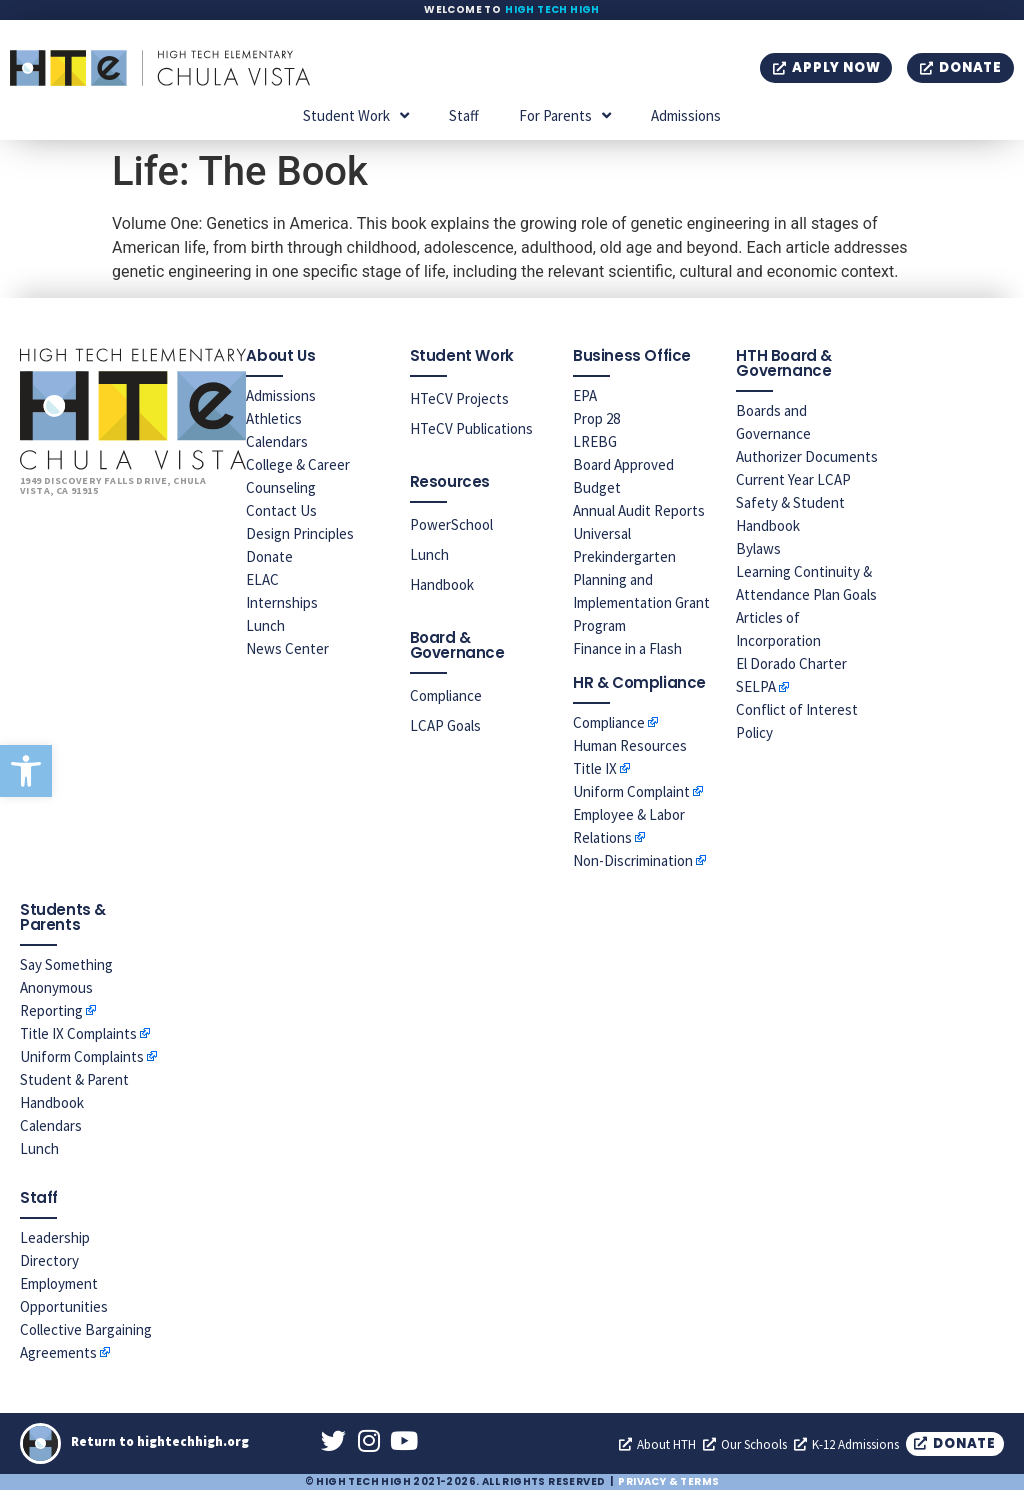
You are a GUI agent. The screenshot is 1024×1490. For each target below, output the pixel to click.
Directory (49, 1260)
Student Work (356, 115)
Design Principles (300, 533)
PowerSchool (451, 524)
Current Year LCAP (793, 479)
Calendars (277, 441)
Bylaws (758, 548)
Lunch (265, 625)
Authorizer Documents (807, 456)
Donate (269, 556)
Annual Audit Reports (639, 510)
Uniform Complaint (631, 791)
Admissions (686, 115)
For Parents (565, 115)
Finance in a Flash (627, 648)
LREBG (595, 441)
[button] (26, 771)
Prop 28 (596, 418)
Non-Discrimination (633, 860)
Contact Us (281, 510)
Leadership (55, 1237)
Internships (282, 602)
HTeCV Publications (471, 428)
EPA (585, 395)
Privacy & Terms (668, 1481)
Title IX (595, 768)
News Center (287, 648)
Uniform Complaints (82, 1056)
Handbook (442, 584)
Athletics (274, 418)
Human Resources (630, 745)
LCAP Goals (445, 725)
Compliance (446, 695)
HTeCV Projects (459, 398)
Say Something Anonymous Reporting (66, 987)
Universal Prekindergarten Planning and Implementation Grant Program (641, 579)
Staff (464, 115)
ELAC (262, 579)
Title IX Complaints (78, 1033)
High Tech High (552, 9)
